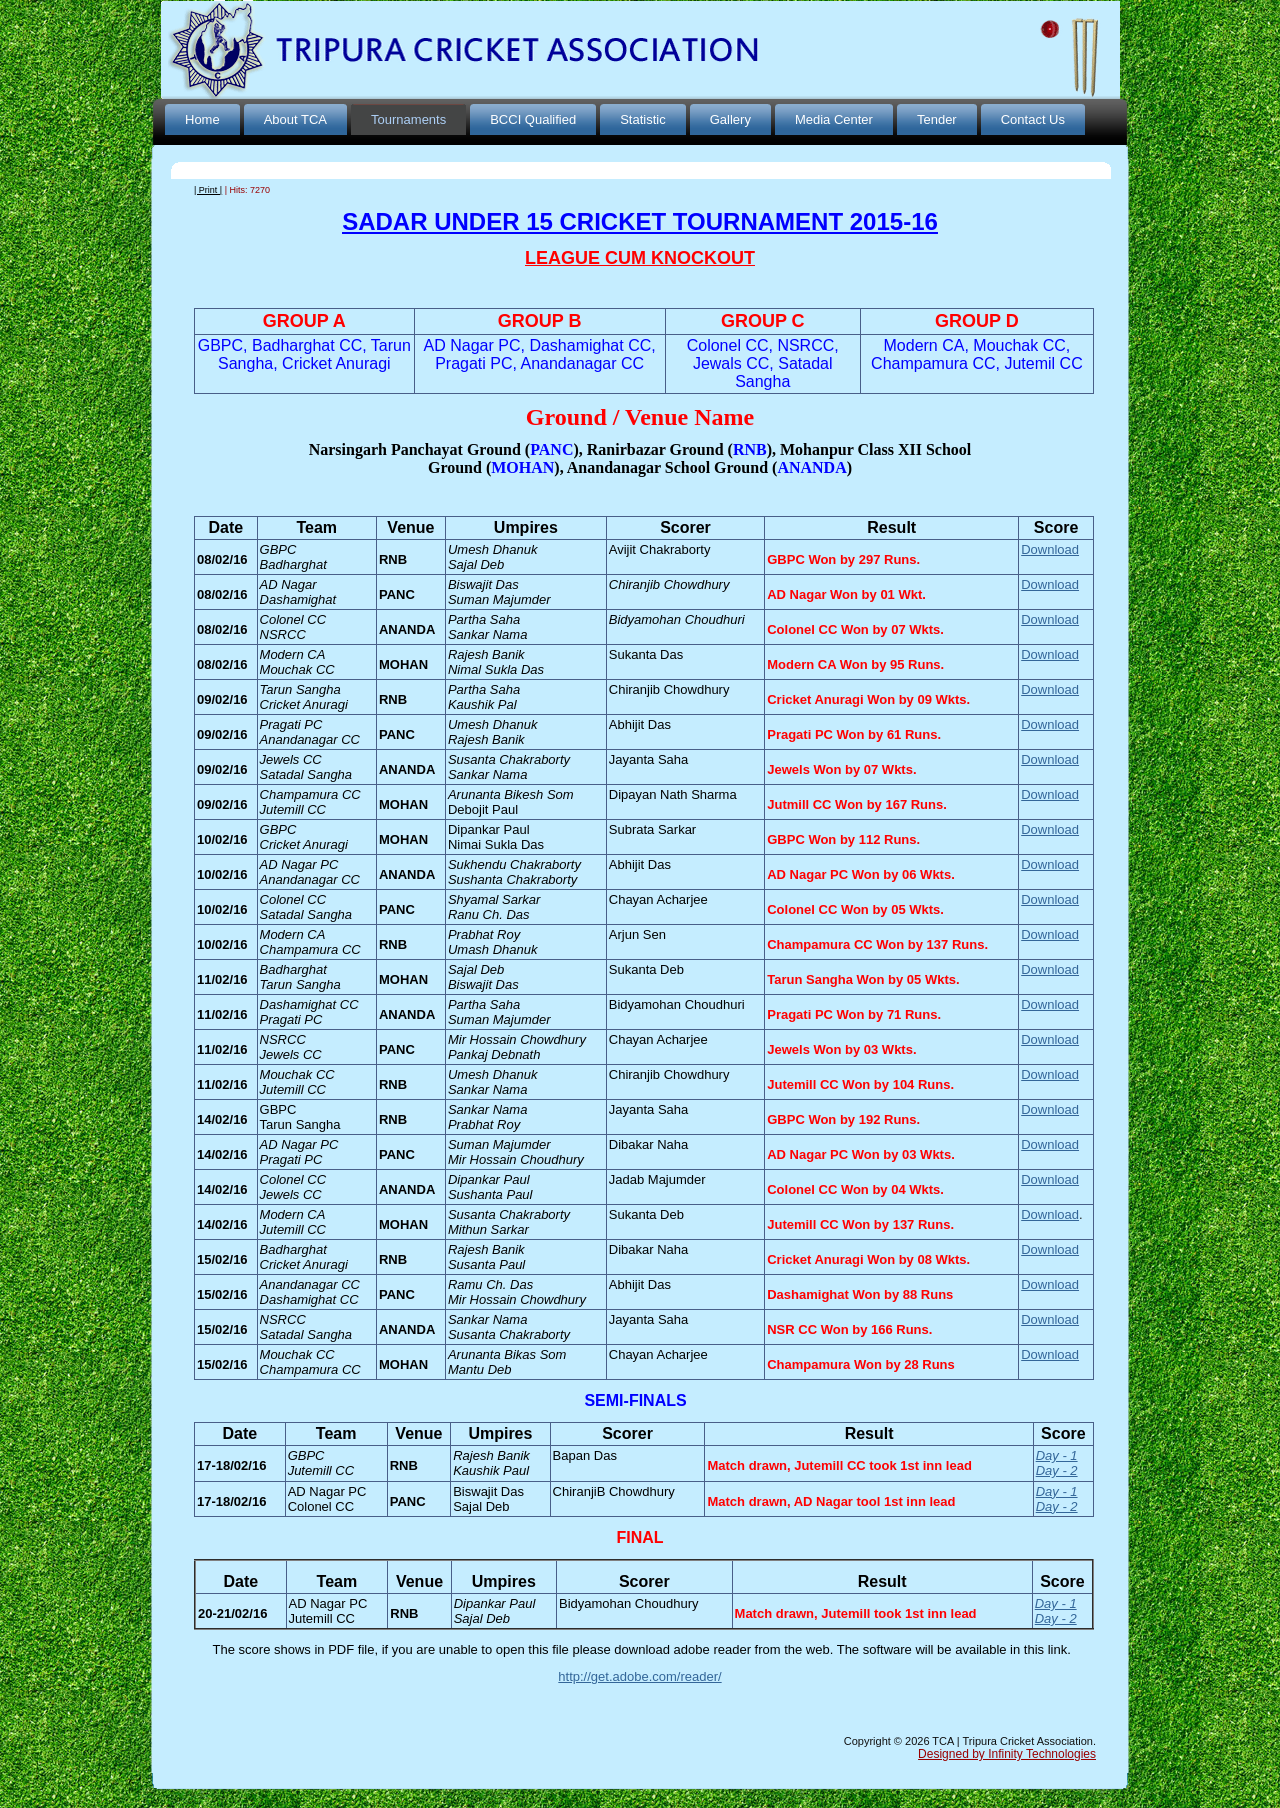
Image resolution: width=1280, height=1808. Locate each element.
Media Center (834, 119)
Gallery (730, 119)
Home (202, 119)
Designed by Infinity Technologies (1007, 1754)
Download (1050, 549)
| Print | (208, 190)
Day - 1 (1057, 1455)
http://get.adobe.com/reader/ (639, 1676)
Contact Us (1033, 119)
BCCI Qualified (533, 119)
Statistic (643, 119)
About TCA (295, 119)
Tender (937, 119)
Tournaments (408, 119)
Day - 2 (1057, 1470)
